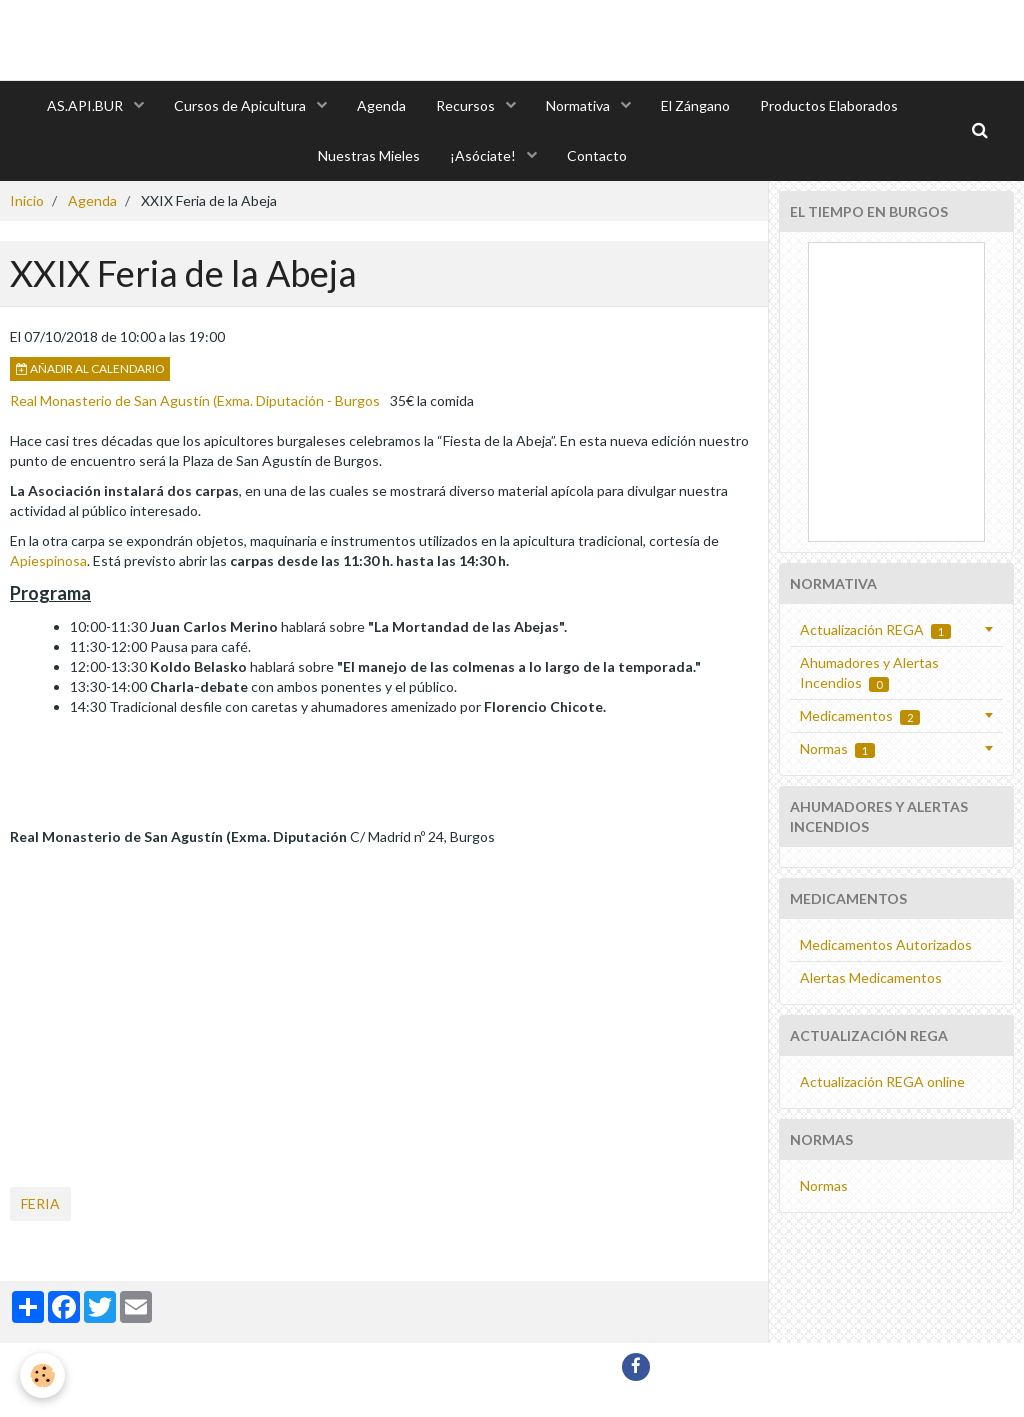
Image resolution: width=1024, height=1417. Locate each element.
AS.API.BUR (86, 105)
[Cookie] (42, 1375)
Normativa (579, 105)
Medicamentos (860, 716)
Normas (837, 749)
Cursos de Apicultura (241, 105)
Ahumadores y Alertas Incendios (869, 673)
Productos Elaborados (829, 105)
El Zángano (695, 105)
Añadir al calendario (90, 368)
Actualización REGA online (882, 1081)
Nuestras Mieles (369, 155)
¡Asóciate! (484, 155)
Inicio (27, 200)
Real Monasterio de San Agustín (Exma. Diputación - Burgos (195, 400)
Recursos (467, 105)
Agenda (381, 105)
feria (40, 1203)
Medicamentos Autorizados (886, 944)
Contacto (597, 155)
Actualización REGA (875, 630)
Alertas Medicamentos (871, 977)
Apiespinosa (48, 560)
